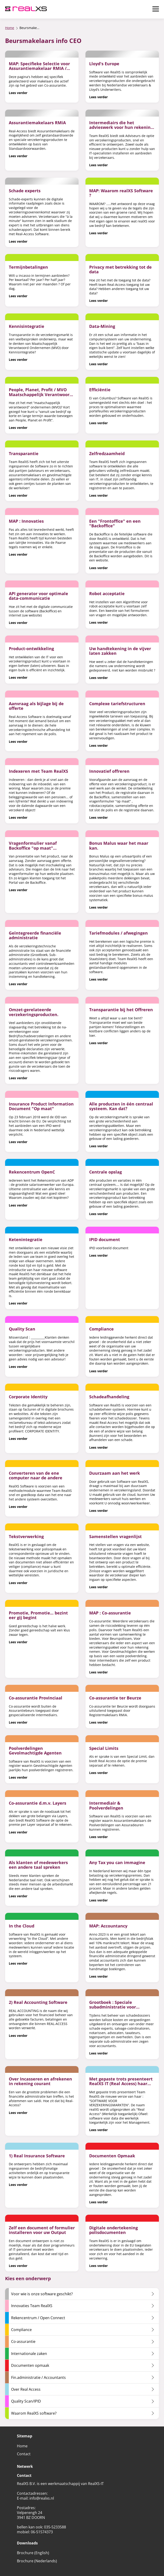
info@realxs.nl (41, 2498)
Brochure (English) (33, 2552)
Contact (24, 2453)
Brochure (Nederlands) (37, 2560)
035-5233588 (55, 2527)
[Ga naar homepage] (26, 9)
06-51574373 (42, 2531)
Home (9, 28)
